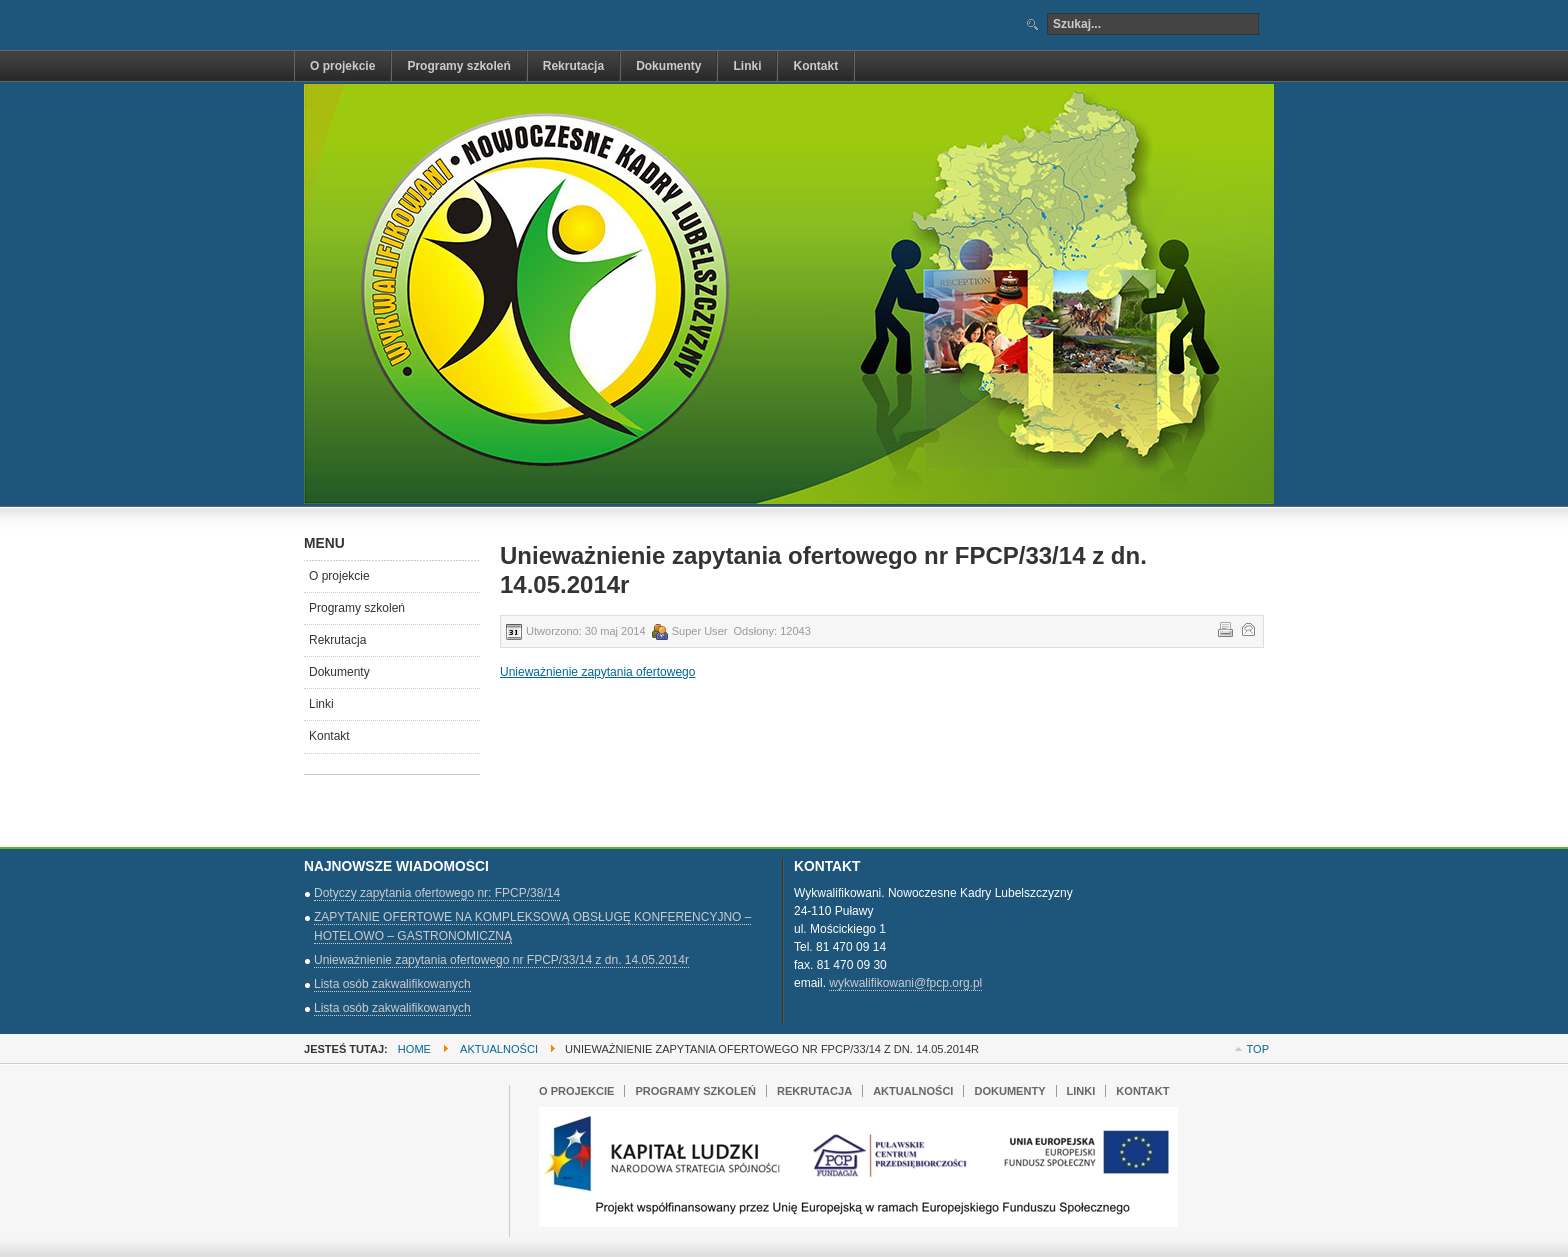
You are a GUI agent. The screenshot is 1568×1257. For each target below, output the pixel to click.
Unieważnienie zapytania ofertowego (597, 672)
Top (1258, 1049)
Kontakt (329, 736)
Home (414, 1049)
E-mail (1247, 628)
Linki (321, 704)
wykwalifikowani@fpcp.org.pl (905, 983)
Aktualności (499, 1049)
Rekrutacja (337, 640)
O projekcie (339, 576)
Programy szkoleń (357, 608)
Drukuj (1224, 628)
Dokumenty (339, 672)
